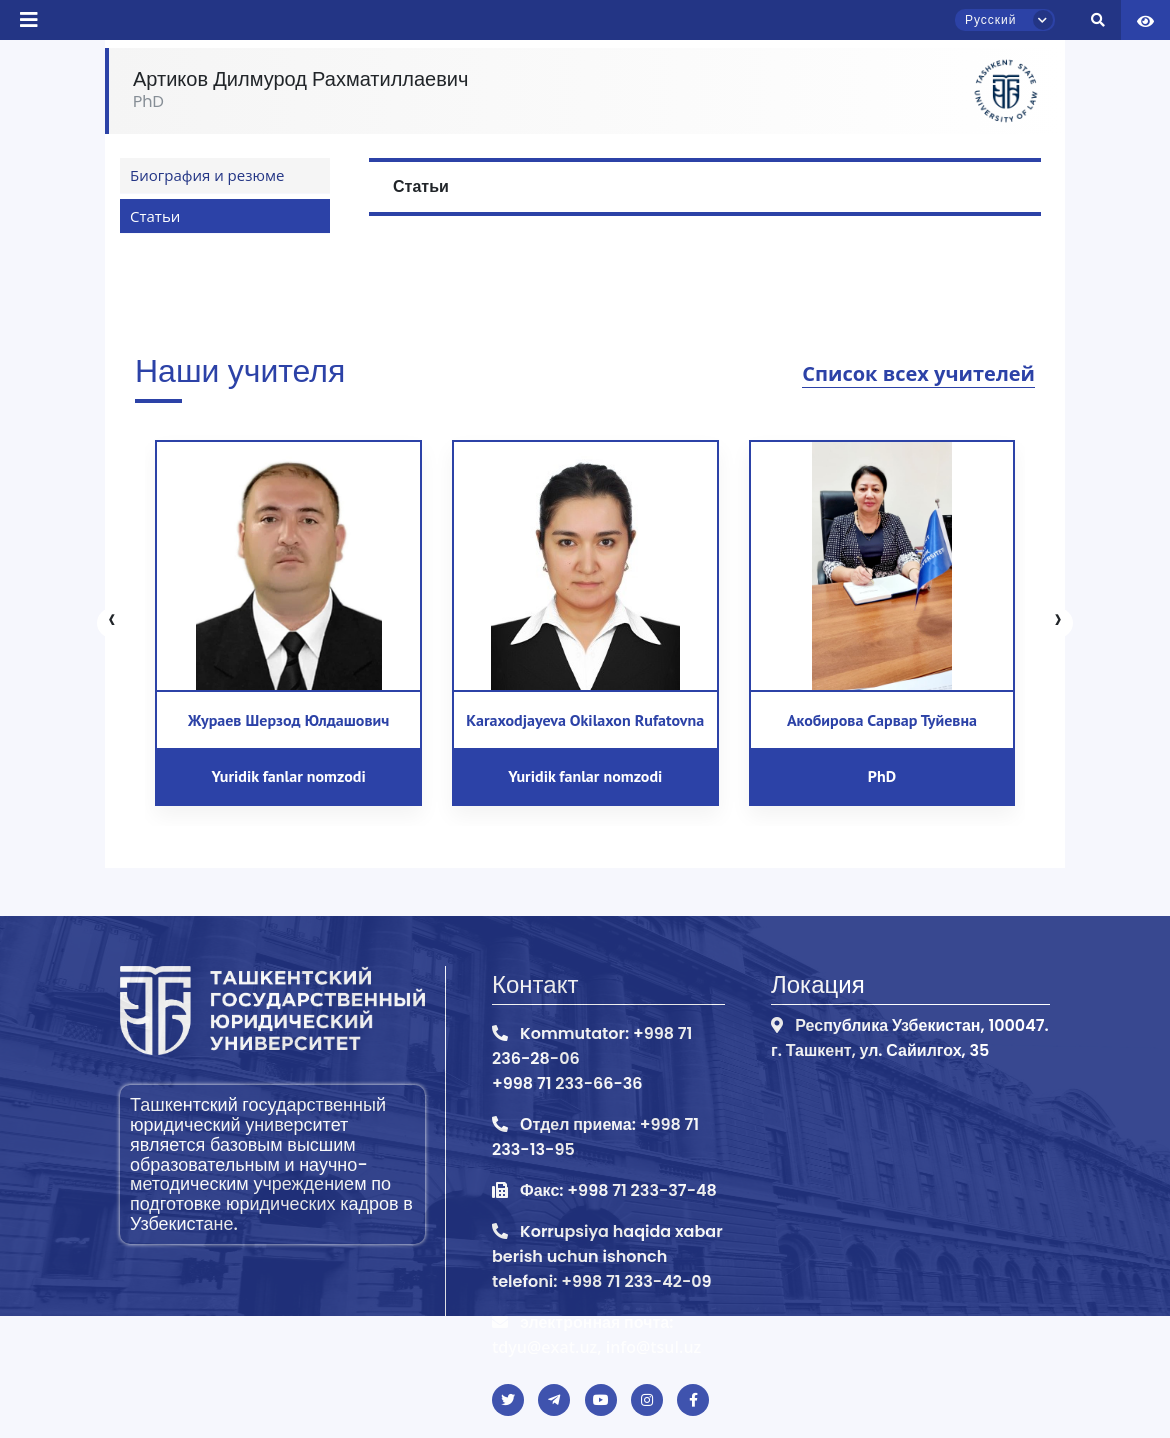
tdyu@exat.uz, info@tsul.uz (596, 1347)
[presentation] (112, 623)
